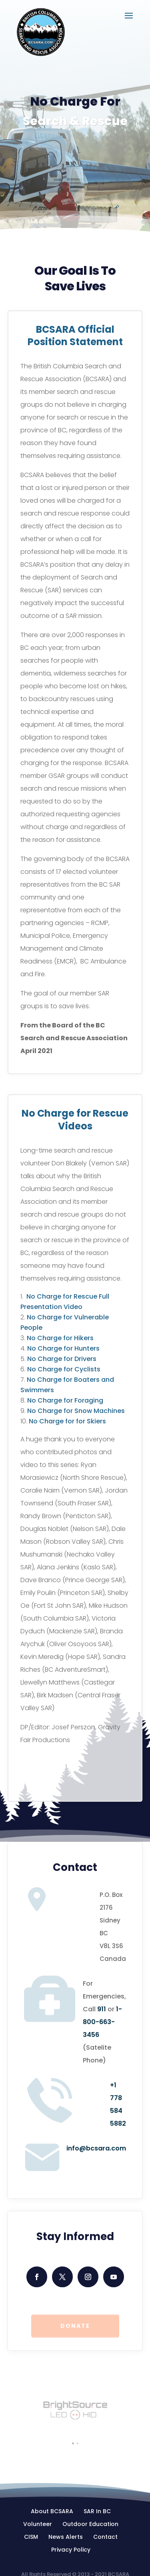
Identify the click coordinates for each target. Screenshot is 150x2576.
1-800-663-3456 (102, 2021)
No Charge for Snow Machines (76, 1410)
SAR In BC (97, 2511)
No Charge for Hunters (63, 1348)
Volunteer (37, 2524)
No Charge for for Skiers (67, 1421)
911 (101, 2009)
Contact (105, 2537)
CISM (31, 2537)
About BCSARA (52, 2511)
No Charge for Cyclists (63, 1369)
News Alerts (65, 2537)
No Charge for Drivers (61, 1358)
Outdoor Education (90, 2524)
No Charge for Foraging (65, 1400)
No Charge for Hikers (60, 1338)
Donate (75, 2327)
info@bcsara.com (96, 2148)
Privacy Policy (70, 2550)
